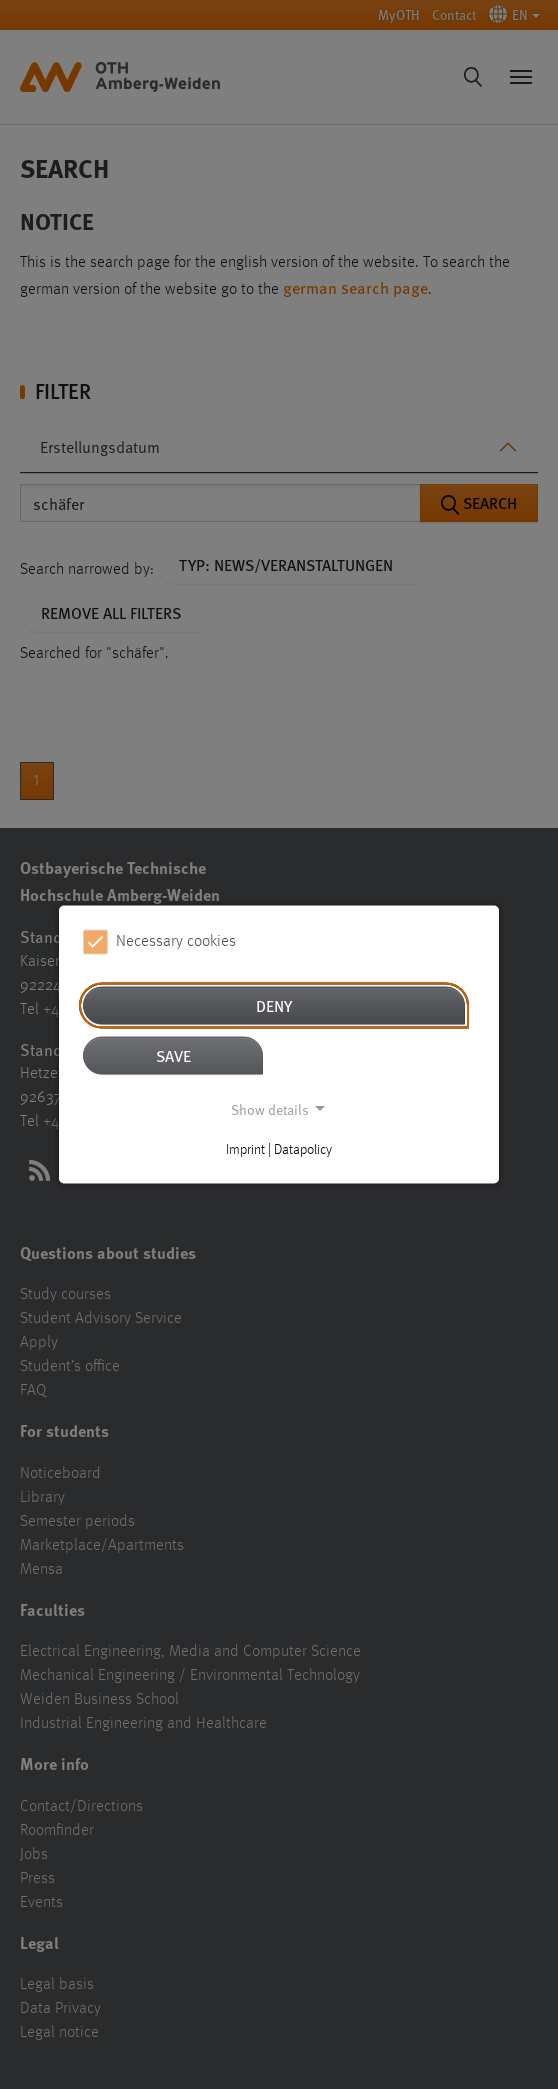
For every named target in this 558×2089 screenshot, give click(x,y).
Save (173, 1054)
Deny (274, 1004)
